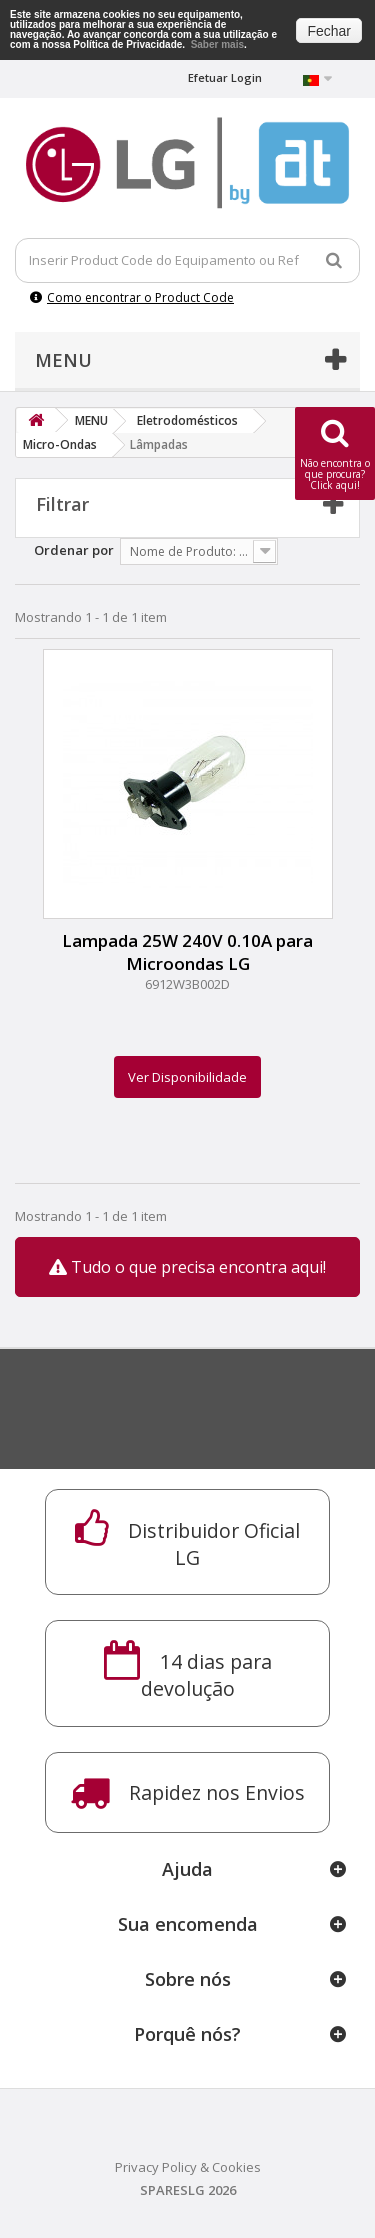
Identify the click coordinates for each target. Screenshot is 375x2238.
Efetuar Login (225, 77)
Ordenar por (74, 550)
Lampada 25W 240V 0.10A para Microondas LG (187, 952)
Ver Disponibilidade (187, 1077)
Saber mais (217, 44)
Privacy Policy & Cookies (188, 2167)
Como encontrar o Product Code (132, 297)
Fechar (329, 31)
